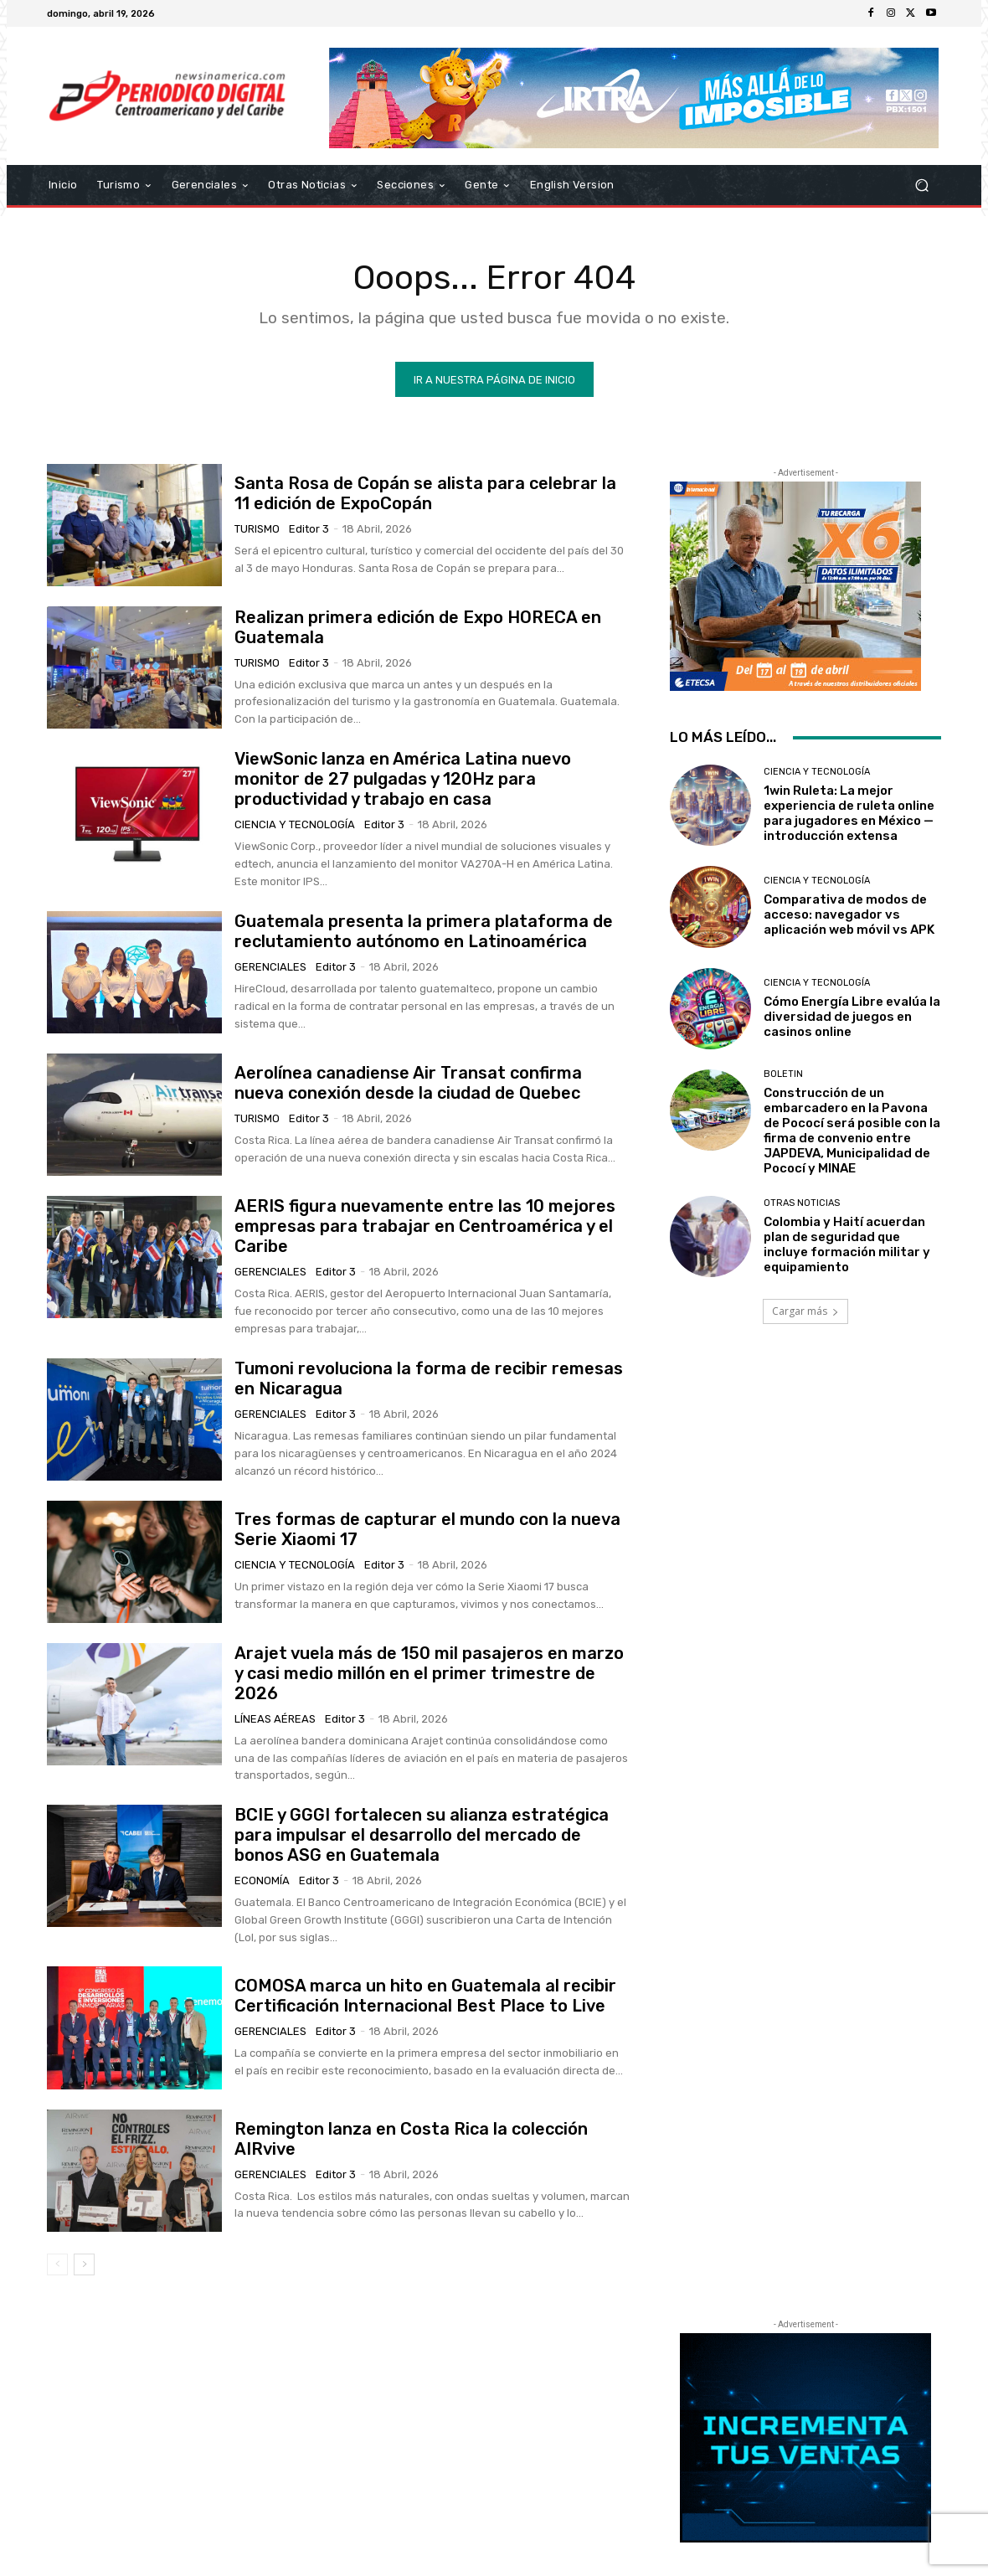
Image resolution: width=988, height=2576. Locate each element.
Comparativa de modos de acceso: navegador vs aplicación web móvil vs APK (849, 914)
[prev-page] (57, 2264)
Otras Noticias (802, 1203)
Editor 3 (309, 529)
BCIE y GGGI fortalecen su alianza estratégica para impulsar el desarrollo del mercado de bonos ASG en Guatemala (421, 1835)
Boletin (783, 1073)
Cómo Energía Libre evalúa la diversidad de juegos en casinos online (852, 1015)
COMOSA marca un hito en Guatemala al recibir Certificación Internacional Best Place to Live (425, 1996)
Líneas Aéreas (275, 1718)
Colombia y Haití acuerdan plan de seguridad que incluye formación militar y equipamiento (847, 1244)
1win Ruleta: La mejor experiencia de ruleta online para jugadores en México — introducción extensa (849, 813)
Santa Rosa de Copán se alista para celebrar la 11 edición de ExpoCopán (425, 493)
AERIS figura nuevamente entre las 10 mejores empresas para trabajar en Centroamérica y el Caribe (424, 1226)
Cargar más (805, 1311)
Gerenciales (270, 966)
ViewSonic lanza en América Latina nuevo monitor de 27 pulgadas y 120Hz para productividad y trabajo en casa (402, 779)
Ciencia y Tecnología (294, 824)
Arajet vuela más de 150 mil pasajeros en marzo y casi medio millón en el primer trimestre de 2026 (429, 1673)
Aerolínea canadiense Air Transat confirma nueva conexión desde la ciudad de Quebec (408, 1083)
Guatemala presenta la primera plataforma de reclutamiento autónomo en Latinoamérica (423, 931)
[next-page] (84, 2264)
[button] (921, 185)
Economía (262, 1880)
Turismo (257, 528)
